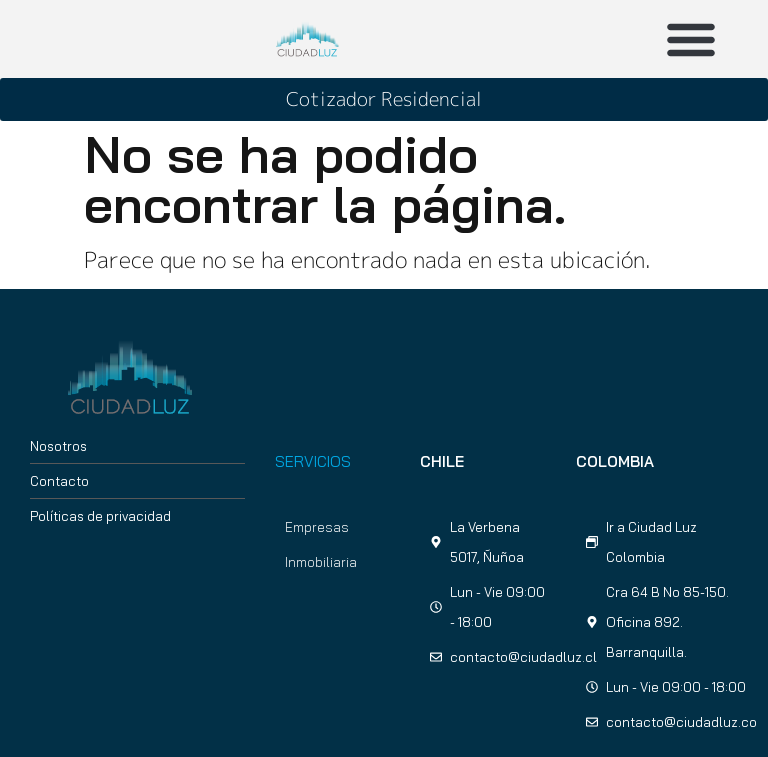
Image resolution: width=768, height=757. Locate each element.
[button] (691, 39)
